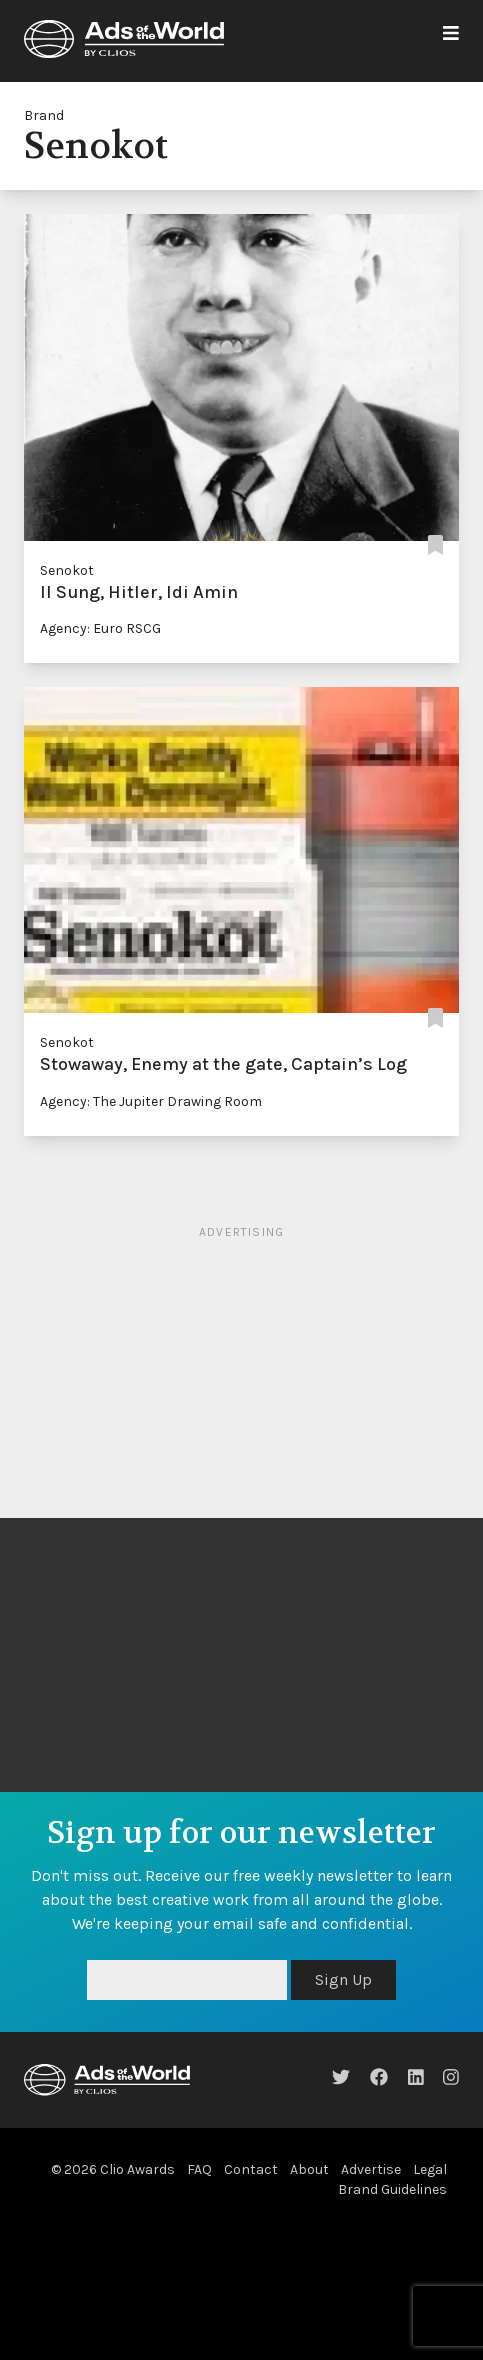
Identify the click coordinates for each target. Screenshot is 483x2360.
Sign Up (343, 1979)
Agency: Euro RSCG (100, 628)
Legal (430, 2169)
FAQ (199, 2169)
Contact (251, 2169)
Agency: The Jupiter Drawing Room (151, 1101)
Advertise (371, 2169)
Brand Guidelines (392, 2189)
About (309, 2169)
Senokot (67, 570)
